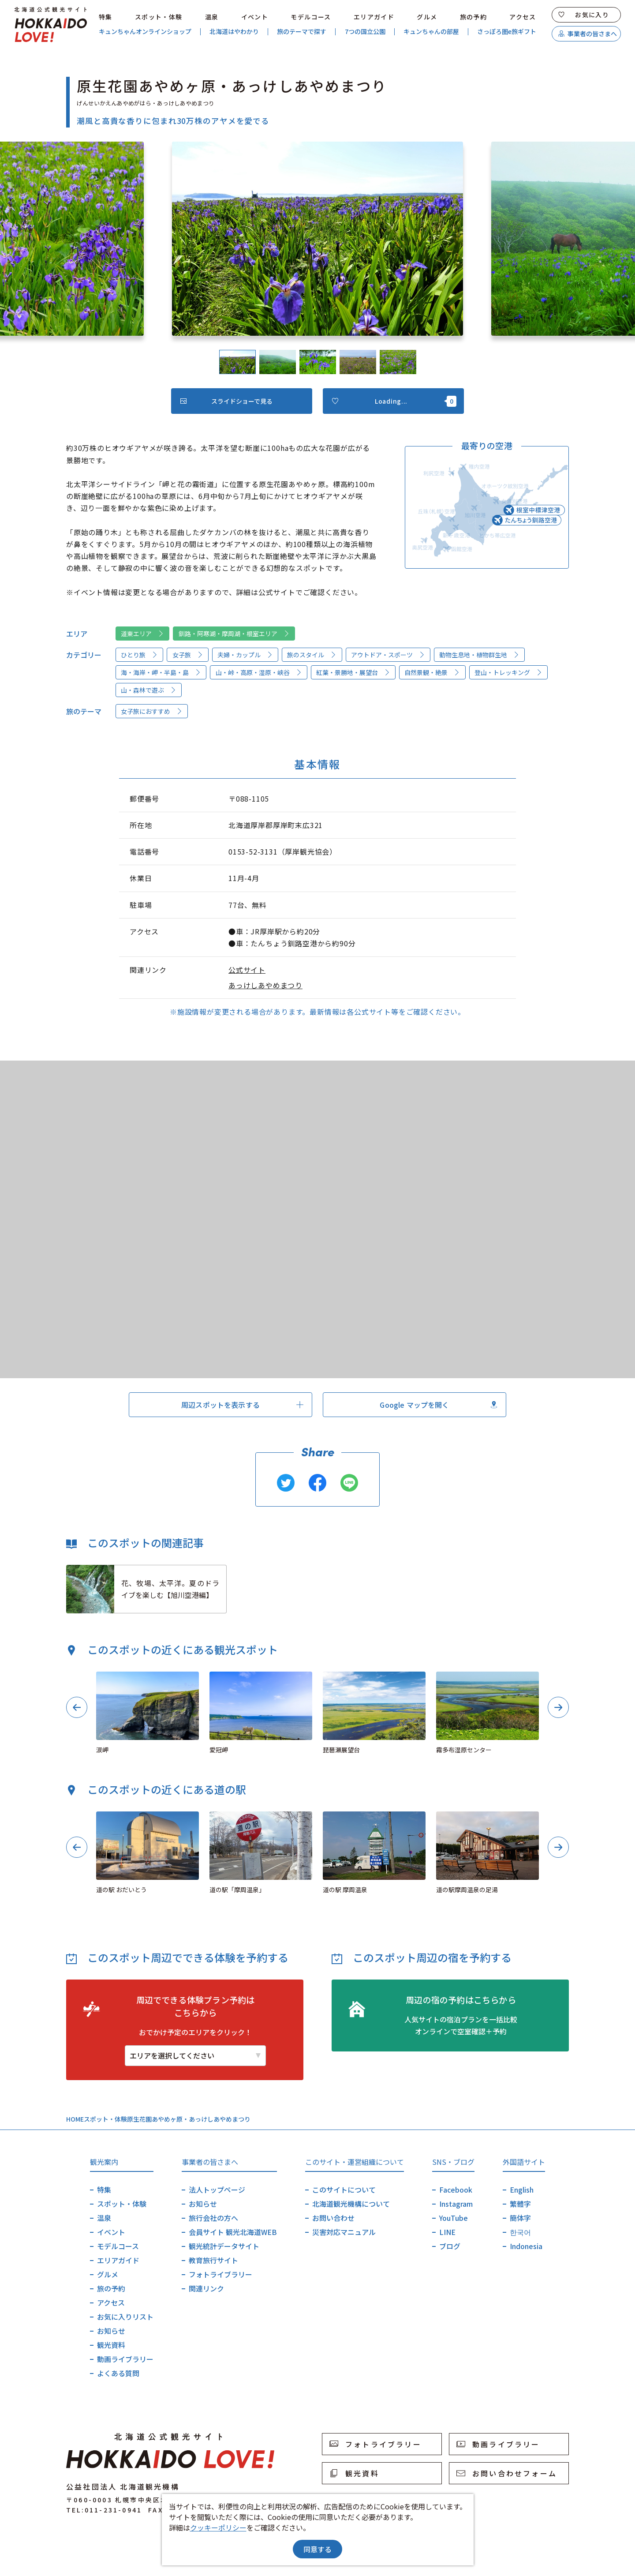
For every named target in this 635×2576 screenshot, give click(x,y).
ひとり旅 (139, 654)
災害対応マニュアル (344, 2231)
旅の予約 (473, 16)
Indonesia (526, 2246)
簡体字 (520, 2217)
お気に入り (583, 14)
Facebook (455, 2189)
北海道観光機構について (351, 2203)
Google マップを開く (438, 1404)
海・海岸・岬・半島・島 (161, 672)
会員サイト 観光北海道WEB (233, 2231)
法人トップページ (217, 2189)
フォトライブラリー (220, 2274)
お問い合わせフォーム (506, 2473)
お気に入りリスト (125, 2316)
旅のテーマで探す (301, 31)
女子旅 (187, 654)
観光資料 (111, 2344)
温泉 (212, 16)
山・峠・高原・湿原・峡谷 (259, 672)
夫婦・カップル (245, 654)
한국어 (520, 2231)
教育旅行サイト (213, 2260)
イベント (255, 16)
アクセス (522, 16)
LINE (447, 2231)
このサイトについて (344, 2189)
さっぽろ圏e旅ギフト (506, 31)
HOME (75, 2118)
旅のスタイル (311, 654)
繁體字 (520, 2203)
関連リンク (206, 2288)
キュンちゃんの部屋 (431, 31)
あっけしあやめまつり (265, 985)
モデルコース (311, 16)
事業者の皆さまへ (587, 33)
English (522, 2189)
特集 (105, 16)
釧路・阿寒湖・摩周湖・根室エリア (234, 633)
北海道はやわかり (234, 31)
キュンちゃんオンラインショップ (145, 31)
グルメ (427, 16)
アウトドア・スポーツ (388, 654)
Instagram (456, 2203)
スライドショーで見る (226, 401)
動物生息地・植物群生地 (479, 654)
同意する (317, 2549)
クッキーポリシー (218, 2527)
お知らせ (111, 2330)
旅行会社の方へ (213, 2217)
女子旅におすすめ (152, 711)
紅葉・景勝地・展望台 (353, 672)
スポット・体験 (159, 16)
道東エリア (142, 633)
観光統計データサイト (224, 2246)
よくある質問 (118, 2373)
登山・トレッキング (508, 672)
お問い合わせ (333, 2217)
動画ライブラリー (125, 2358)
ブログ (449, 2246)
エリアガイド (374, 16)
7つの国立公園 (365, 31)
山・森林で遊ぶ (148, 690)
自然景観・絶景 (432, 672)
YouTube (453, 2217)
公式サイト (246, 969)
